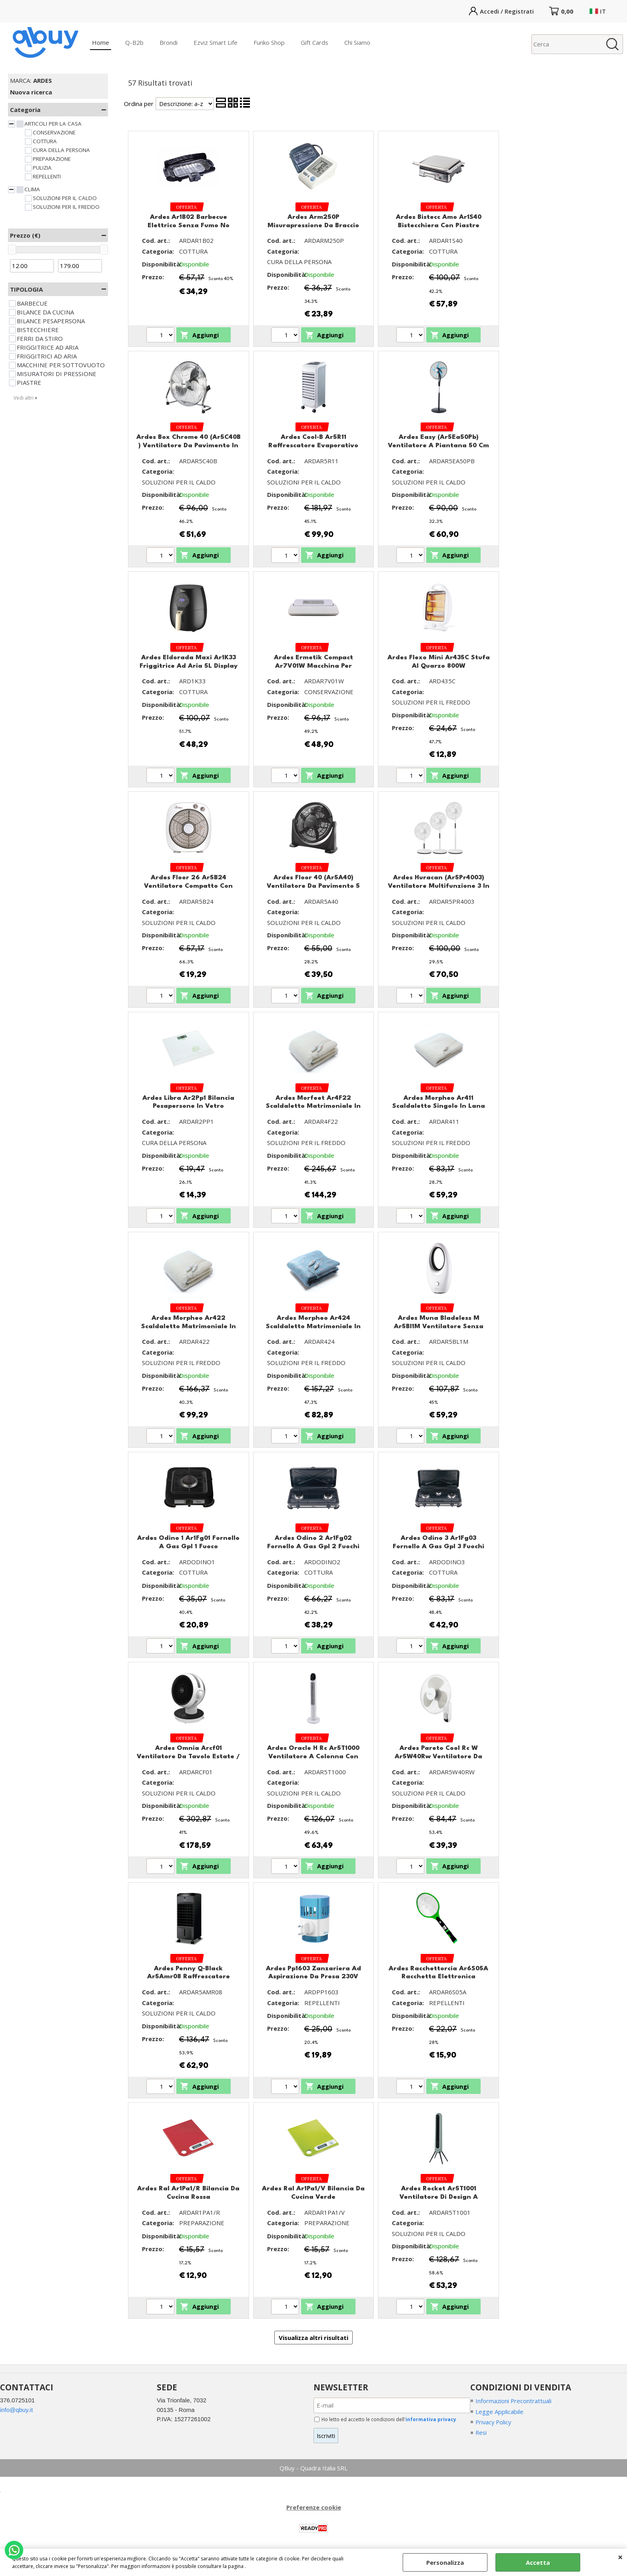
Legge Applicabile (499, 2412)
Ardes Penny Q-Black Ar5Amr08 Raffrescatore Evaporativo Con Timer (188, 1977)
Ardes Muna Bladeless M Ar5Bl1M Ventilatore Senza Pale (438, 1326)
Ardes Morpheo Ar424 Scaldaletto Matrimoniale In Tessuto (313, 1326)
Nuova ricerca (31, 92)
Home (100, 42)
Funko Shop (269, 42)
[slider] (12, 249)
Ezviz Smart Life (216, 42)
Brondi (169, 42)
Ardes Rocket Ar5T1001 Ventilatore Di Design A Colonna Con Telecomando (438, 2197)
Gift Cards (314, 42)
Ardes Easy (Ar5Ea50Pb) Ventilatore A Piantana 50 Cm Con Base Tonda (438, 445)
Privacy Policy (494, 2422)
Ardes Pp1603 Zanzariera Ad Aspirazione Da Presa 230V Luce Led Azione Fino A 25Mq (313, 1977)
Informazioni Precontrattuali (513, 2401)
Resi (481, 2433)
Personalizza (445, 2562)
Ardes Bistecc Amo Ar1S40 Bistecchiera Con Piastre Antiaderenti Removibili (438, 225)
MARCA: (31, 80)
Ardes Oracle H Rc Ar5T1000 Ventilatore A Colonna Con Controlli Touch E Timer (313, 1756)
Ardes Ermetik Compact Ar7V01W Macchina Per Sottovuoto (313, 666)
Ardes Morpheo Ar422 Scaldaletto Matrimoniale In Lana (188, 1326)
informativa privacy (431, 2419)
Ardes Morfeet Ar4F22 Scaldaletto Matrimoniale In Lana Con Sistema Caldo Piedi (313, 1106)
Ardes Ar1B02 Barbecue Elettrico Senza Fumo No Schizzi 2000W (189, 225)
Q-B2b (134, 42)
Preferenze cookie (313, 2507)
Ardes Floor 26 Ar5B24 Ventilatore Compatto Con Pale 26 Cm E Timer (188, 886)
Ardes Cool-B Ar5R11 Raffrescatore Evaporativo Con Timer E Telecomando (313, 445)
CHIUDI (620, 2557)
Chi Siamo (357, 42)
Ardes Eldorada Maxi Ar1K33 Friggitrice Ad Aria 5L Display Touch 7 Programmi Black (189, 666)
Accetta (538, 2562)
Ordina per (139, 104)
